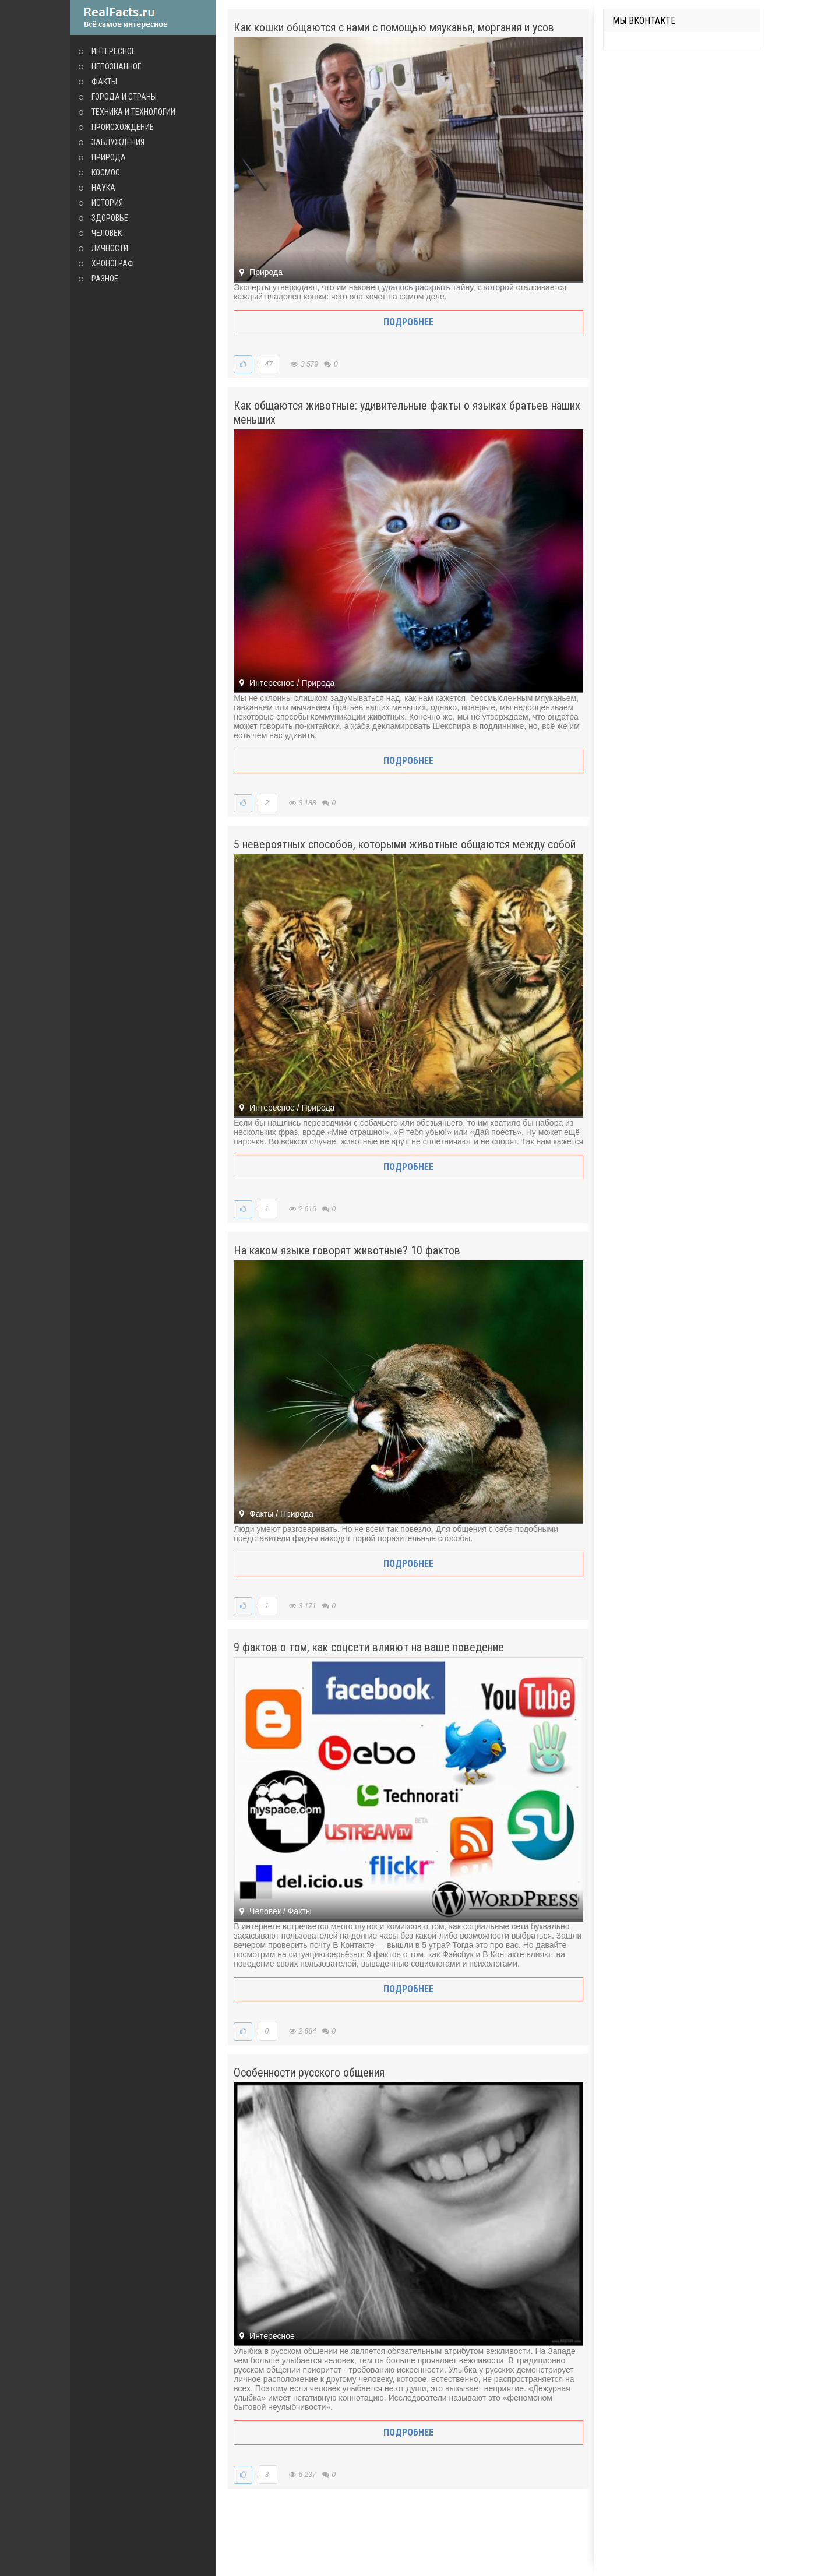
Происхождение (122, 127)
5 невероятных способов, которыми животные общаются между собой (405, 844)
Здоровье (109, 218)
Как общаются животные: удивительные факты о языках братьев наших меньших (407, 413)
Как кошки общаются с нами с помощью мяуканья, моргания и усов (394, 27)
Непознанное (116, 66)
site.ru (143, 17)
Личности (109, 248)
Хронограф (112, 263)
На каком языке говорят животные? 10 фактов (347, 1250)
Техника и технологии (133, 112)
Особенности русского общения (309, 2073)
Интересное (113, 51)
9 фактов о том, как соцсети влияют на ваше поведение (369, 1647)
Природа (108, 157)
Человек (106, 233)
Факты (104, 81)
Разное (104, 278)
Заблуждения (117, 142)
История (107, 202)
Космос (105, 172)
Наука (103, 187)
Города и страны (124, 96)
